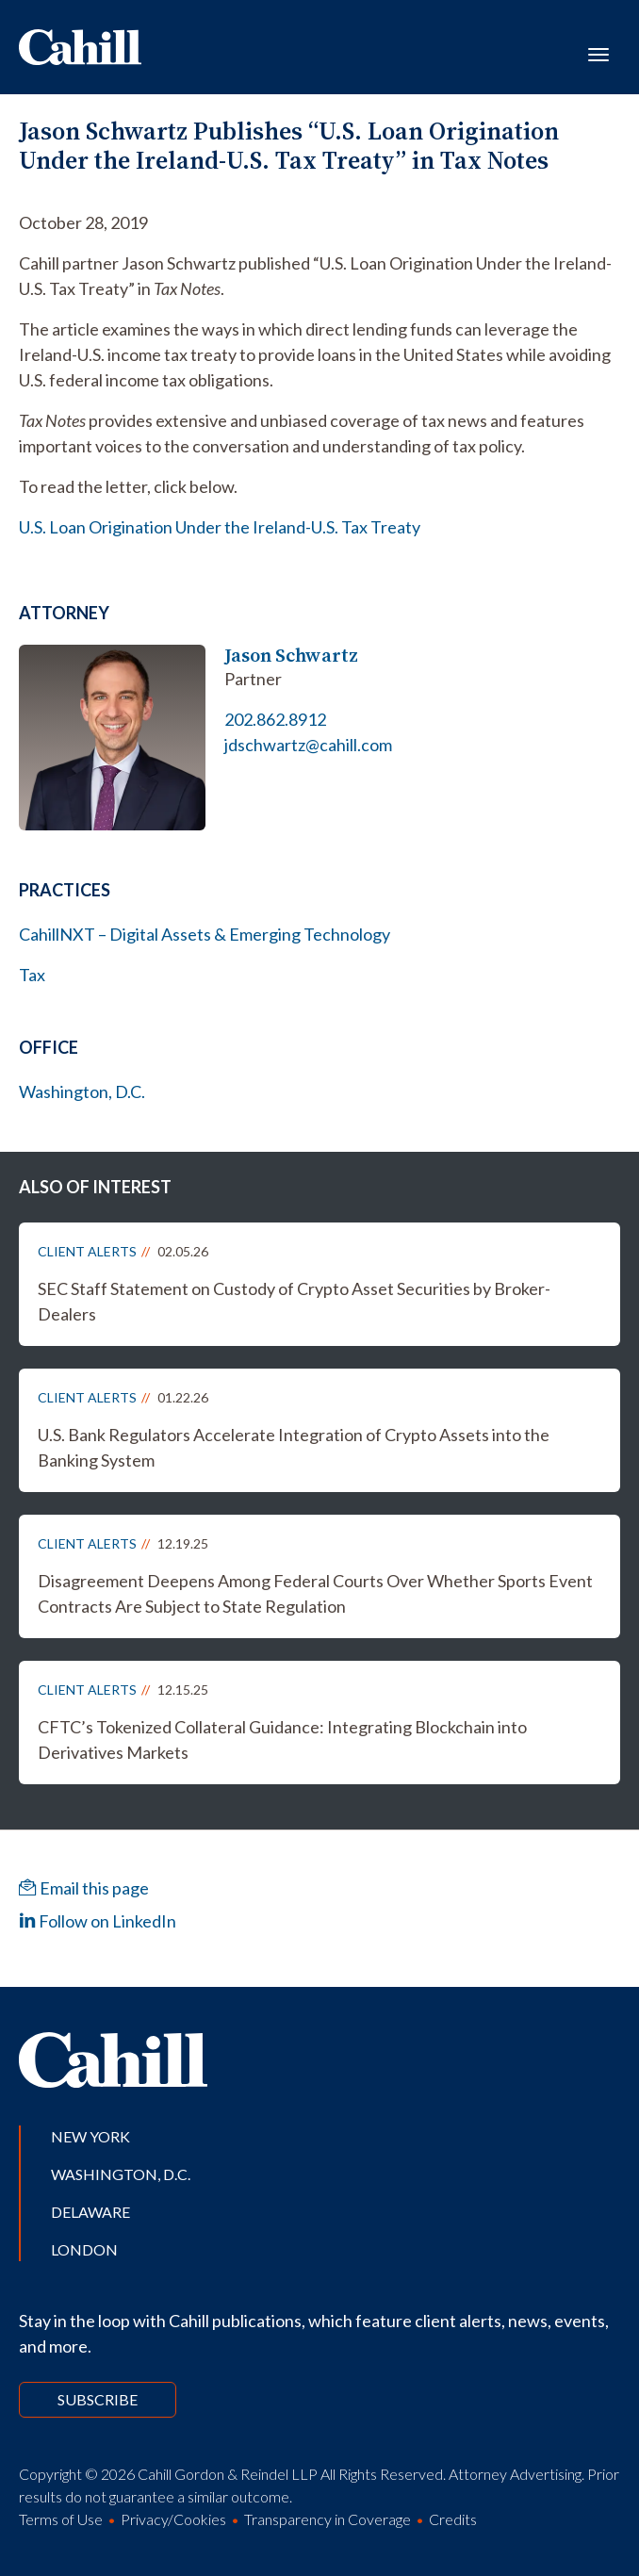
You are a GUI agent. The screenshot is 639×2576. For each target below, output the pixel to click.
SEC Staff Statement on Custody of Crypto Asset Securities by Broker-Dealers (294, 1301)
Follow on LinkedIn (97, 1921)
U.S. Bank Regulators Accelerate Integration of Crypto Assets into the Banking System (293, 1447)
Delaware (90, 2212)
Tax (32, 974)
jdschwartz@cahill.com (308, 744)
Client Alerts (87, 1251)
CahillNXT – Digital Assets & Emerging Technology (204, 934)
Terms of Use (61, 2519)
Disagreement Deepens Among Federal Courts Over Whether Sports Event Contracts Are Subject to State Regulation (315, 1593)
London (84, 2249)
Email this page (84, 1888)
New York (90, 2136)
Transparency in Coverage (327, 2519)
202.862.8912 (275, 719)
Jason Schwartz (291, 655)
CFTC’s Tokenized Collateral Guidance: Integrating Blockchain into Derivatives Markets (282, 1739)
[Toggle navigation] (598, 52)
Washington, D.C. (82, 1091)
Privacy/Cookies (173, 2519)
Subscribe (97, 2399)
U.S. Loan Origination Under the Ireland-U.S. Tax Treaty (219, 527)
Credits (453, 2519)
